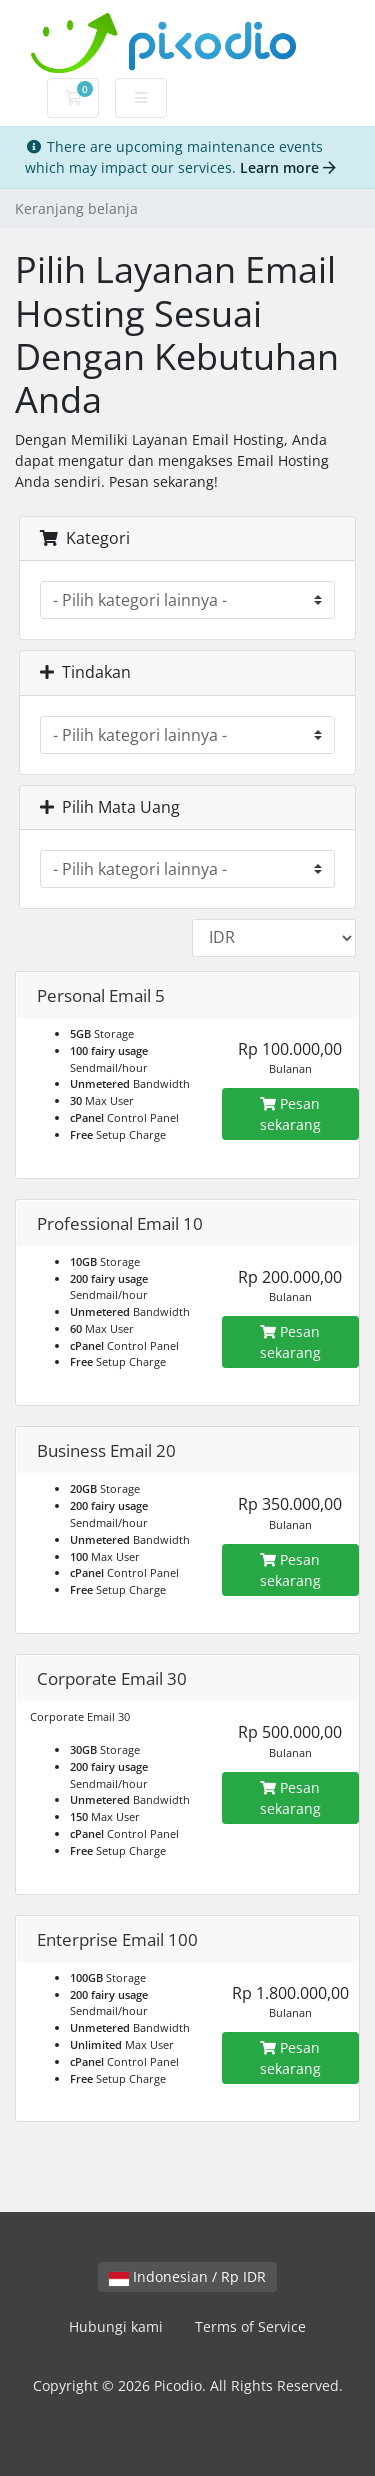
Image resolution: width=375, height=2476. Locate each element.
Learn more (288, 167)
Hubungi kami (116, 2326)
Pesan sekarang (290, 1114)
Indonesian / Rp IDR (187, 2276)
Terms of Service (250, 2326)
